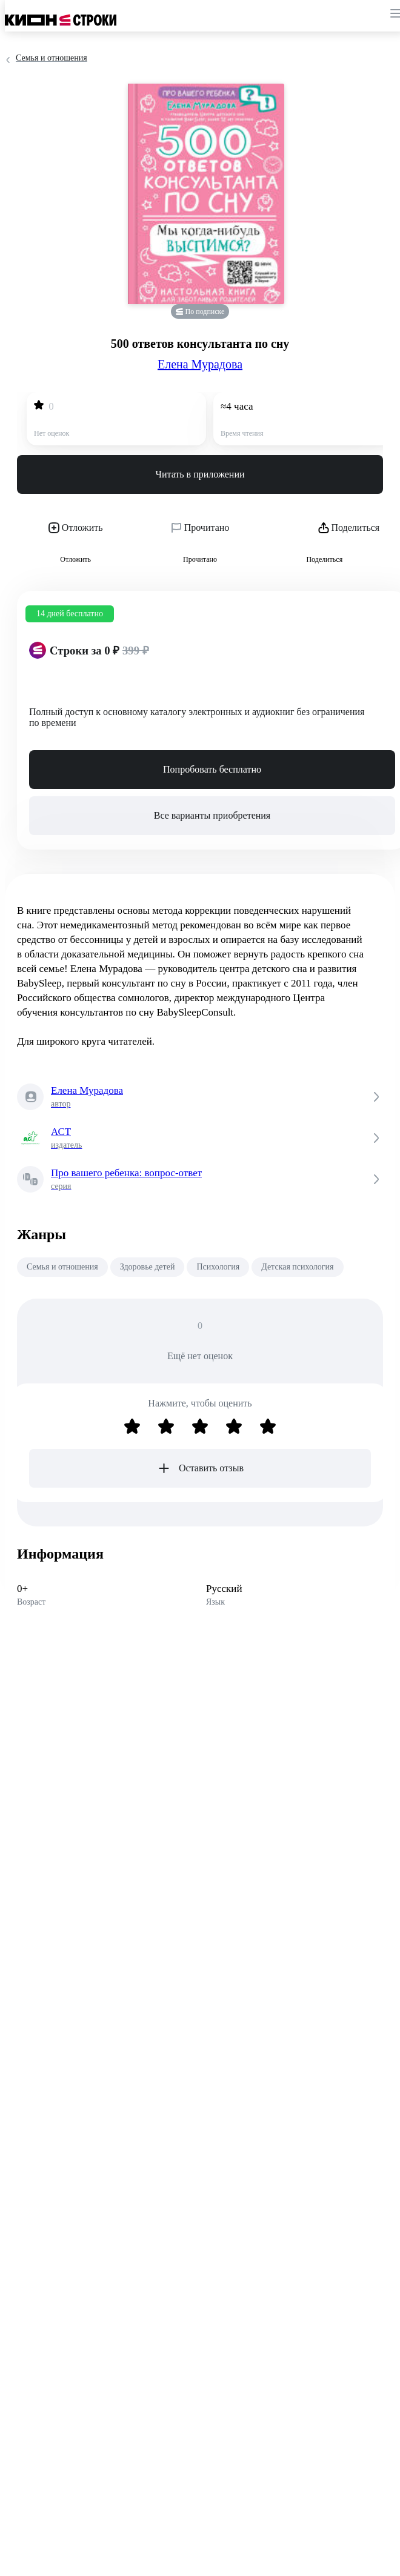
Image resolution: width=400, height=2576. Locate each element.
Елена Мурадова (200, 364)
